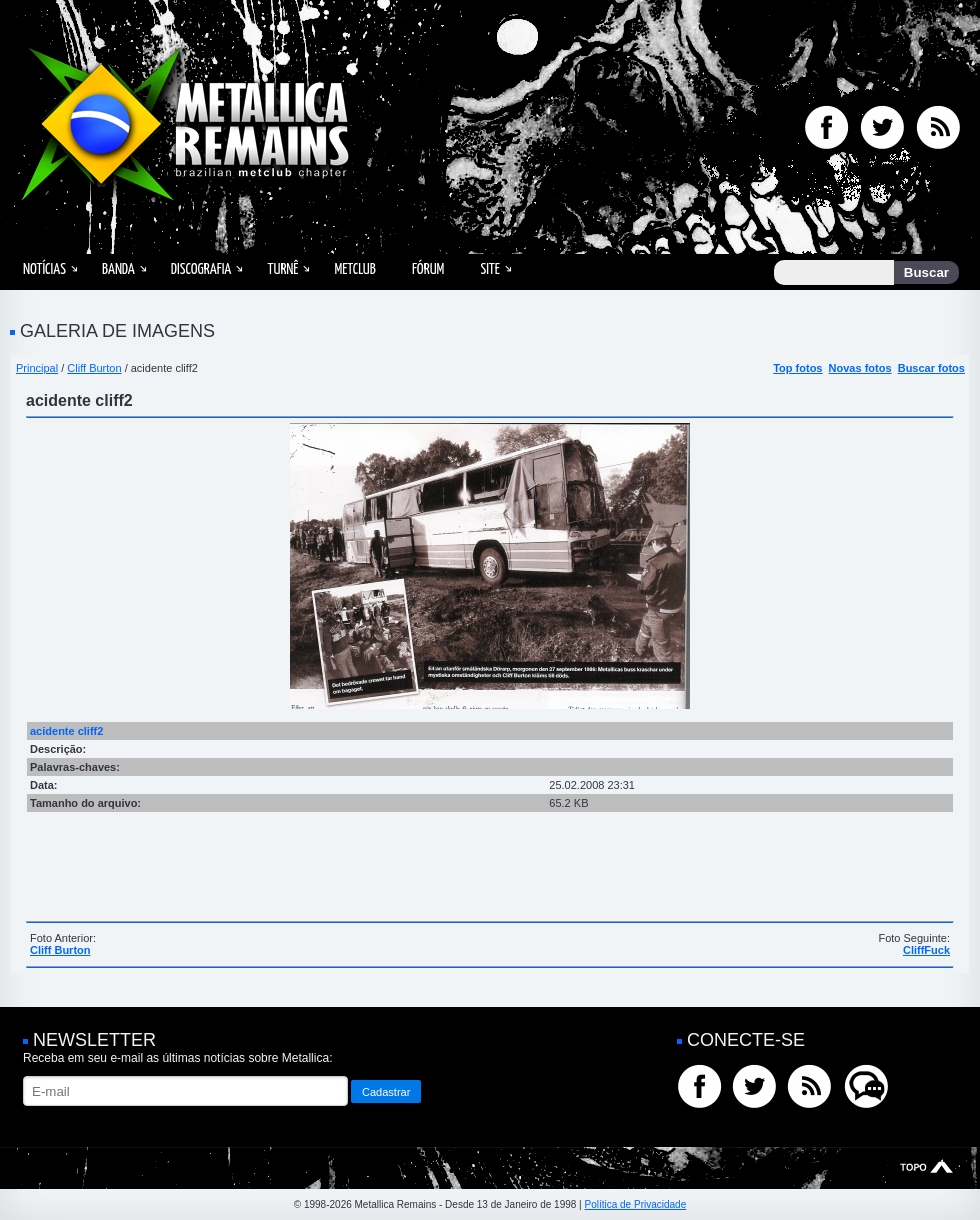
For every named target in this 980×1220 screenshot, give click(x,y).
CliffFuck (926, 950)
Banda (118, 269)
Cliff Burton (94, 368)
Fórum (428, 269)
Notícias (44, 269)
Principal (37, 368)
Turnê (282, 269)
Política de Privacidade (635, 1204)
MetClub (354, 269)
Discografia (201, 269)
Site (490, 269)
